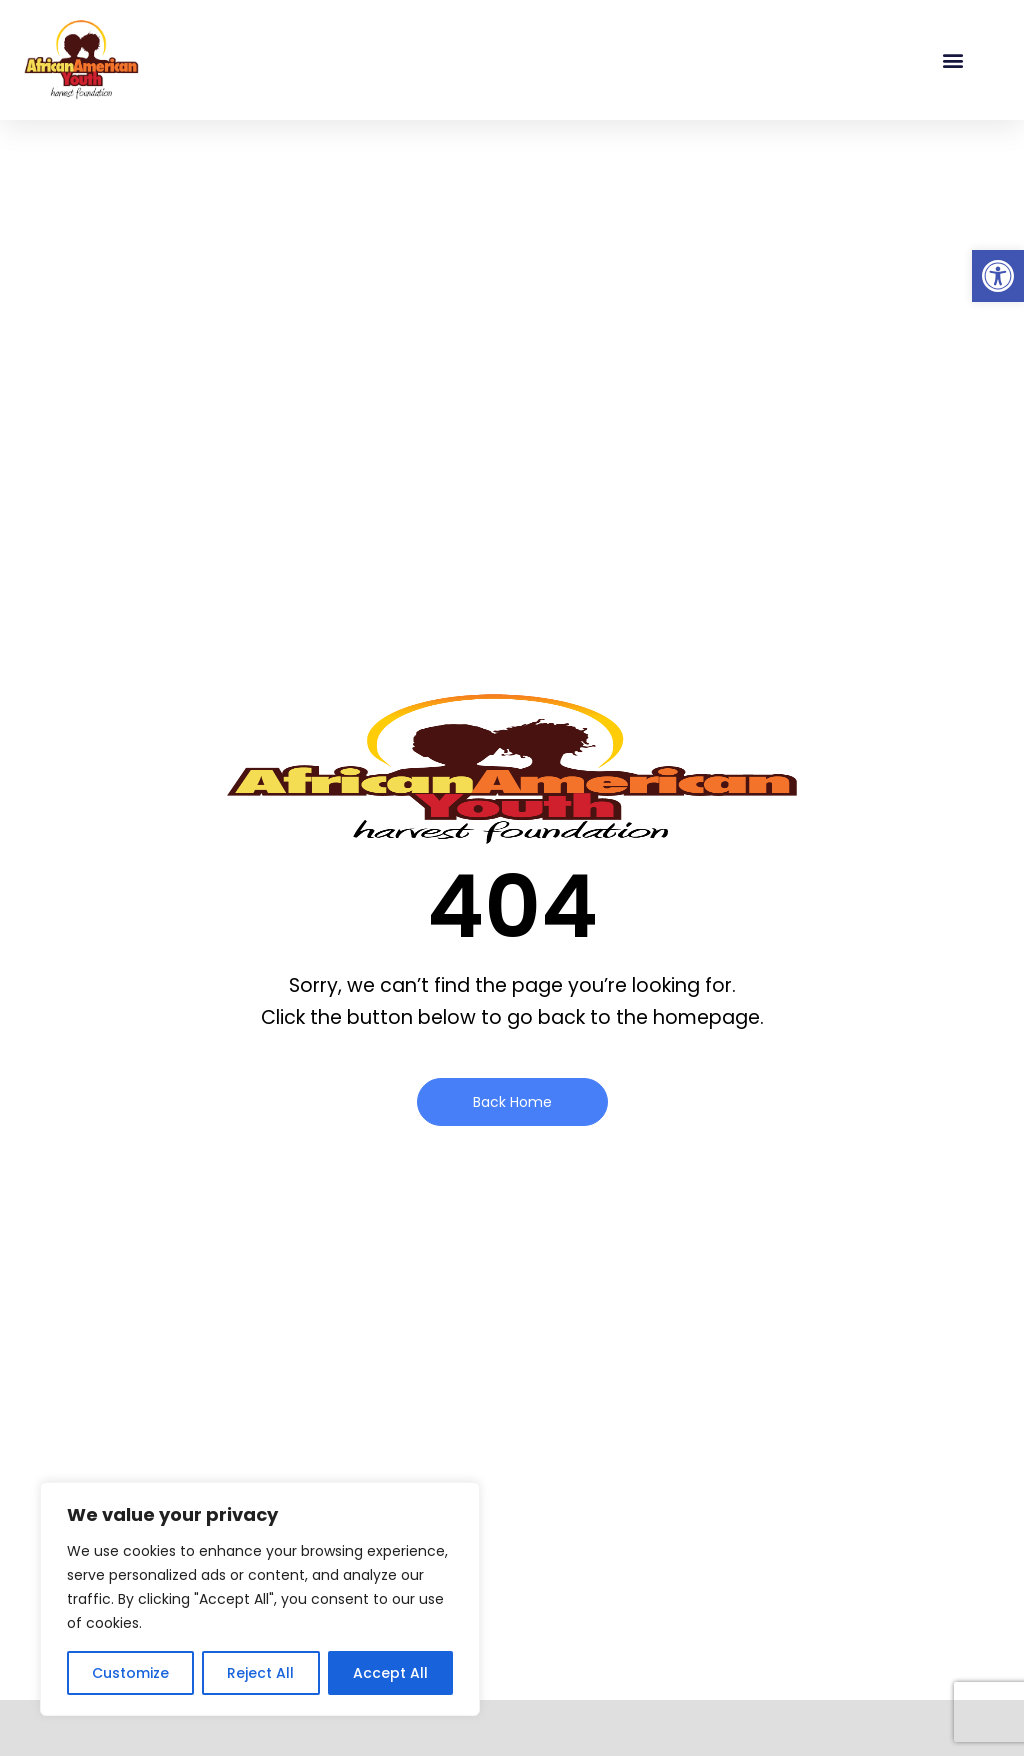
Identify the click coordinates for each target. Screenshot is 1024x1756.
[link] (998, 276)
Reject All (260, 1673)
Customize (130, 1673)
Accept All (390, 1673)
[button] (952, 60)
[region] (260, 1599)
